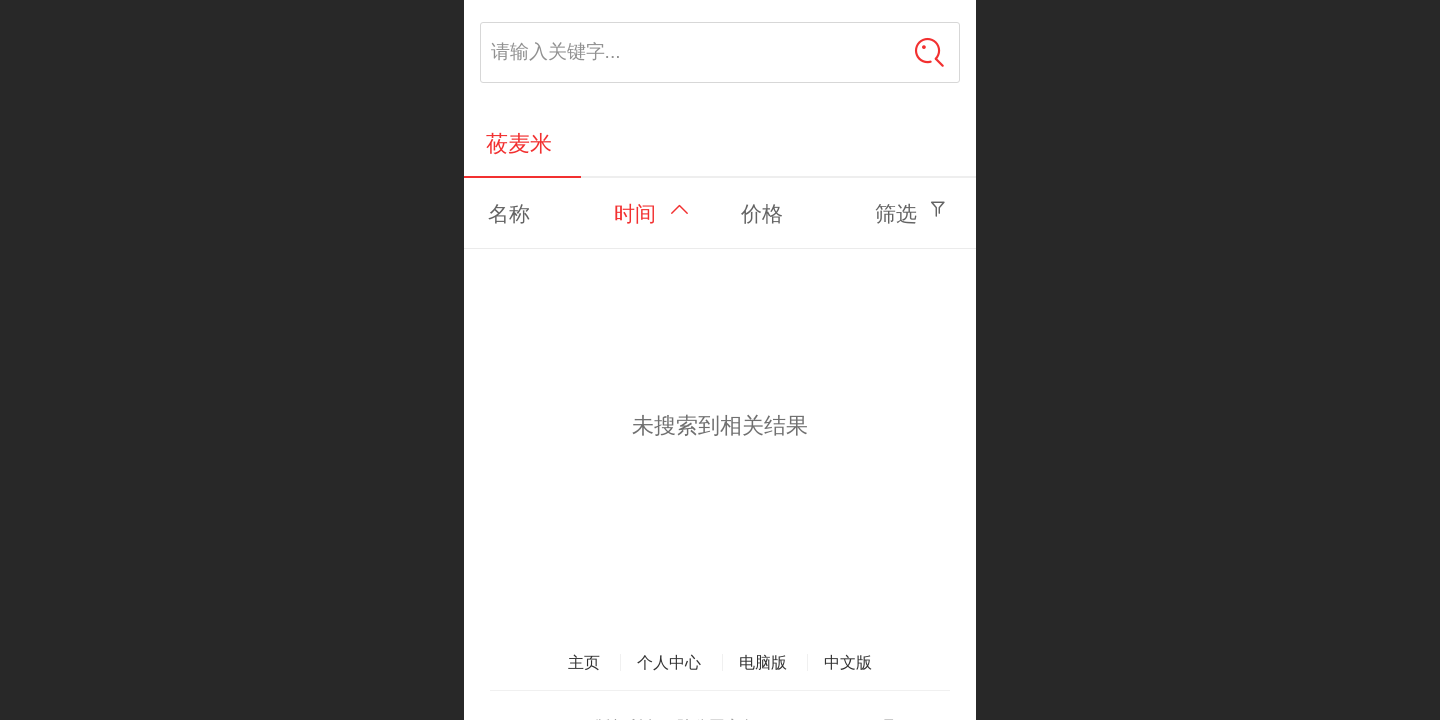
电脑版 (763, 662)
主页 (584, 662)
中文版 (848, 662)
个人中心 (669, 662)
